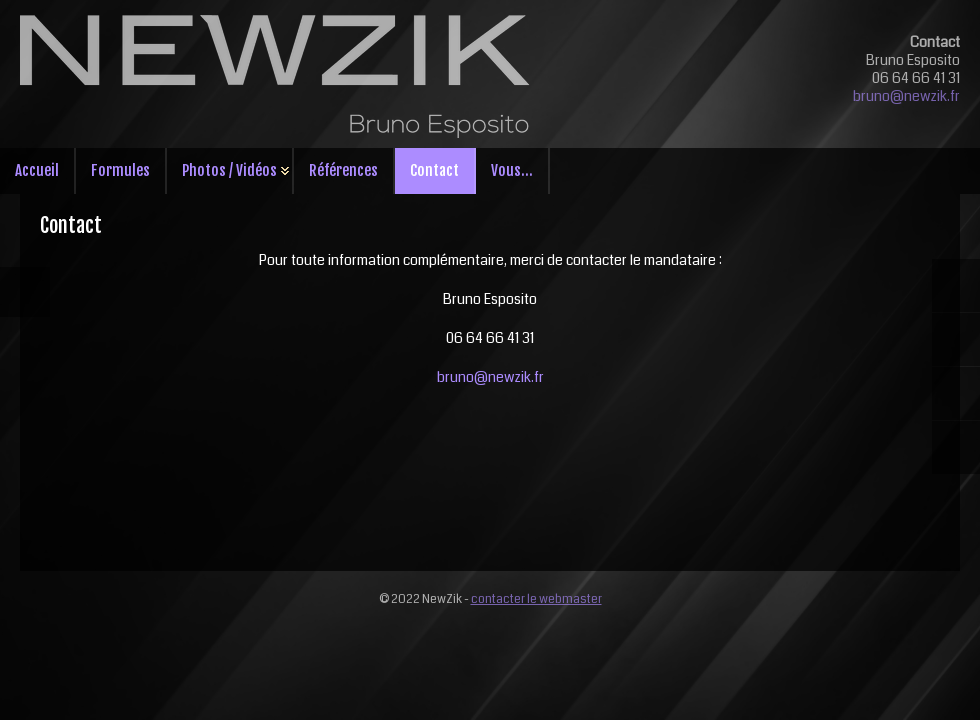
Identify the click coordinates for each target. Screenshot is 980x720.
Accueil (37, 170)
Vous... (512, 170)
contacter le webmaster (536, 599)
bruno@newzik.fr (906, 96)
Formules (120, 170)
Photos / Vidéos (229, 170)
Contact (434, 170)
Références (343, 170)
